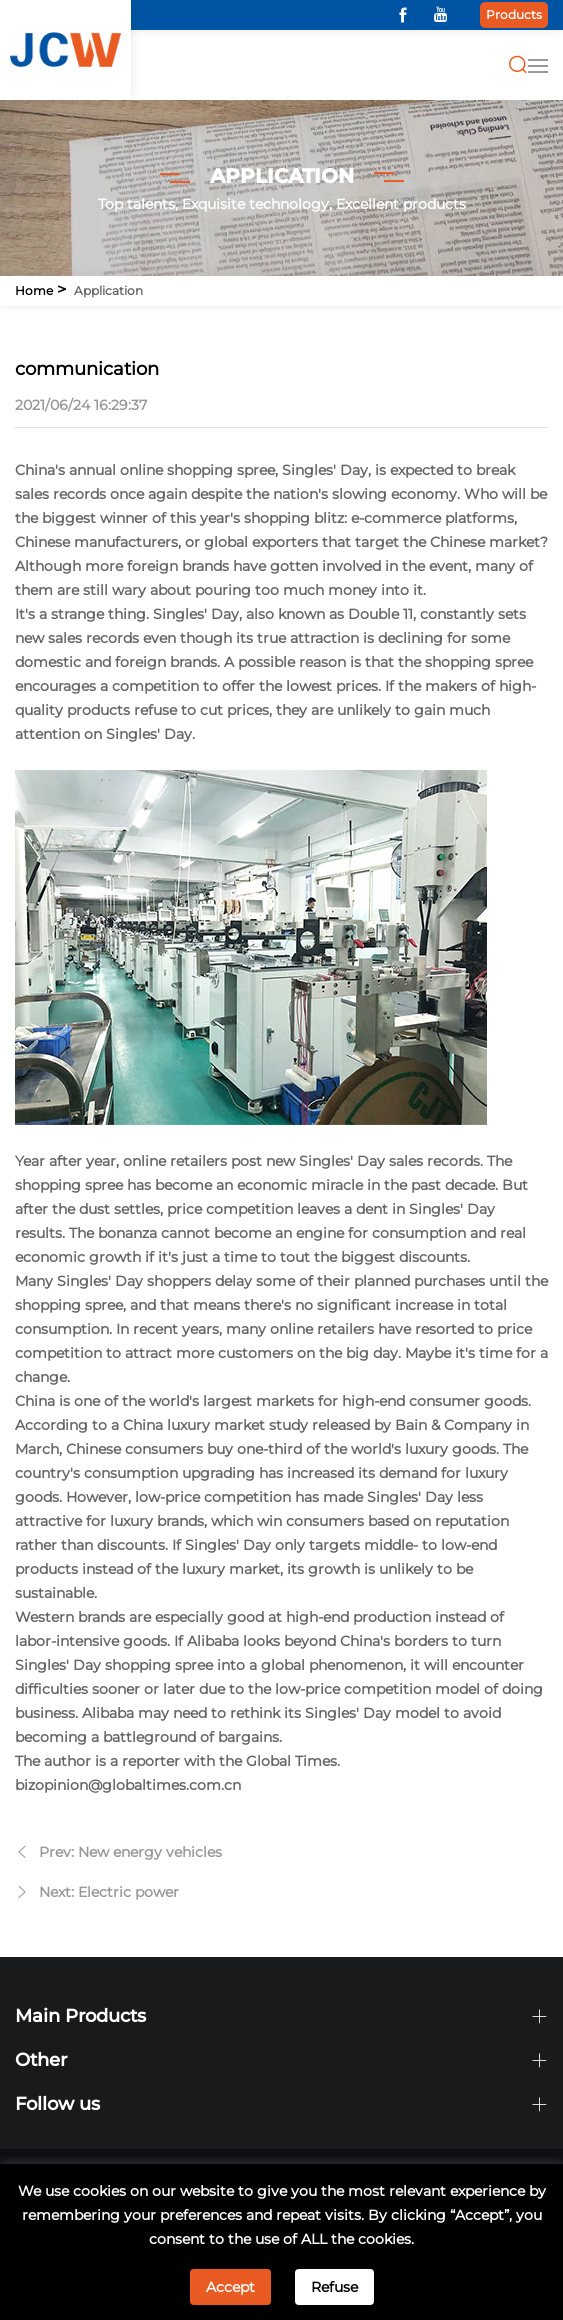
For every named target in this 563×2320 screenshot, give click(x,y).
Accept (230, 2287)
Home (34, 290)
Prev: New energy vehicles (130, 1852)
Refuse (334, 2287)
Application (108, 290)
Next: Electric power (109, 1892)
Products (514, 14)
